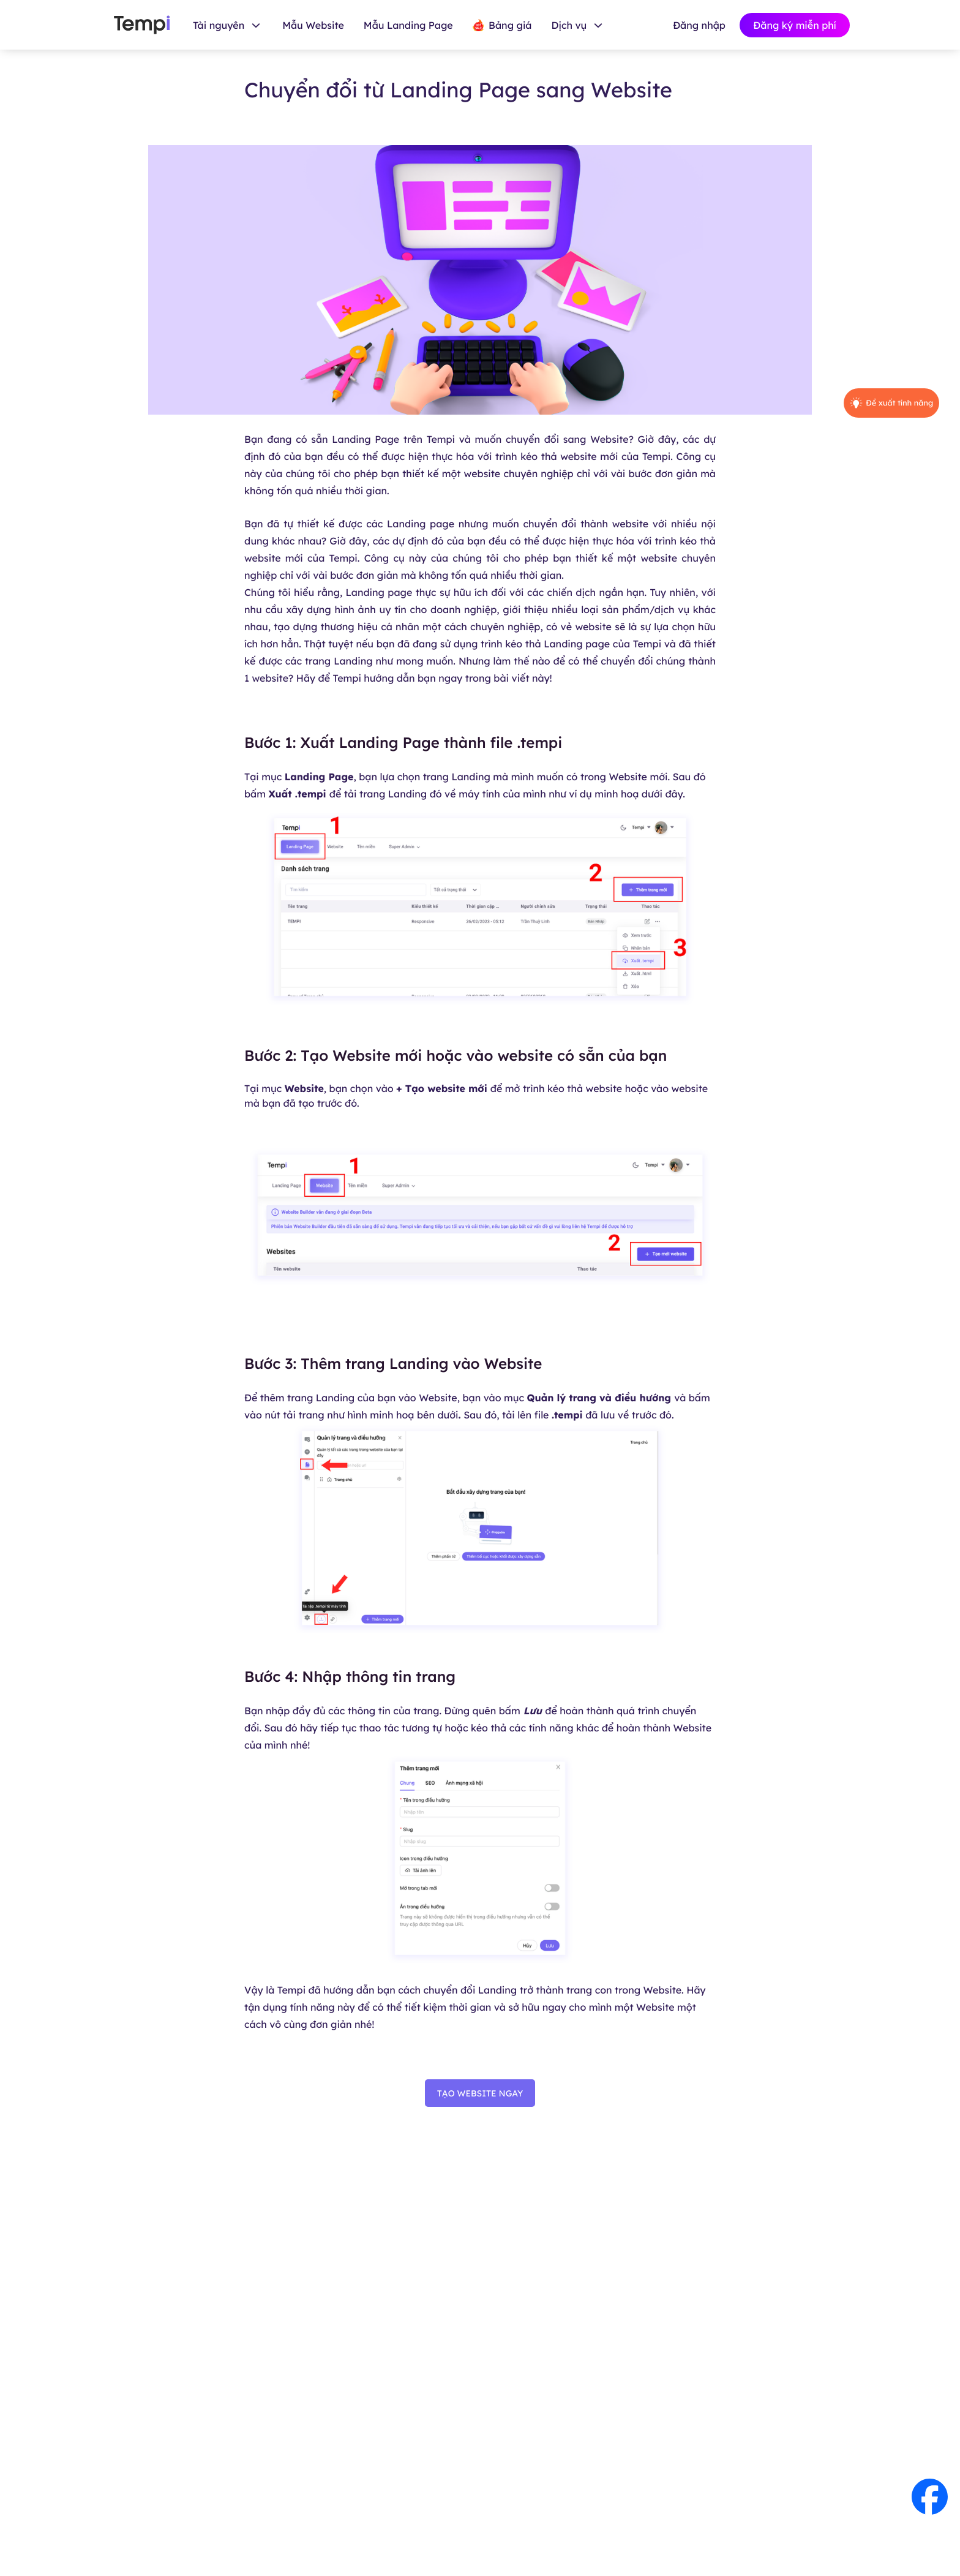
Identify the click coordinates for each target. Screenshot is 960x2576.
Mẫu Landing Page (408, 25)
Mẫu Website (313, 25)
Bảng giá (502, 25)
